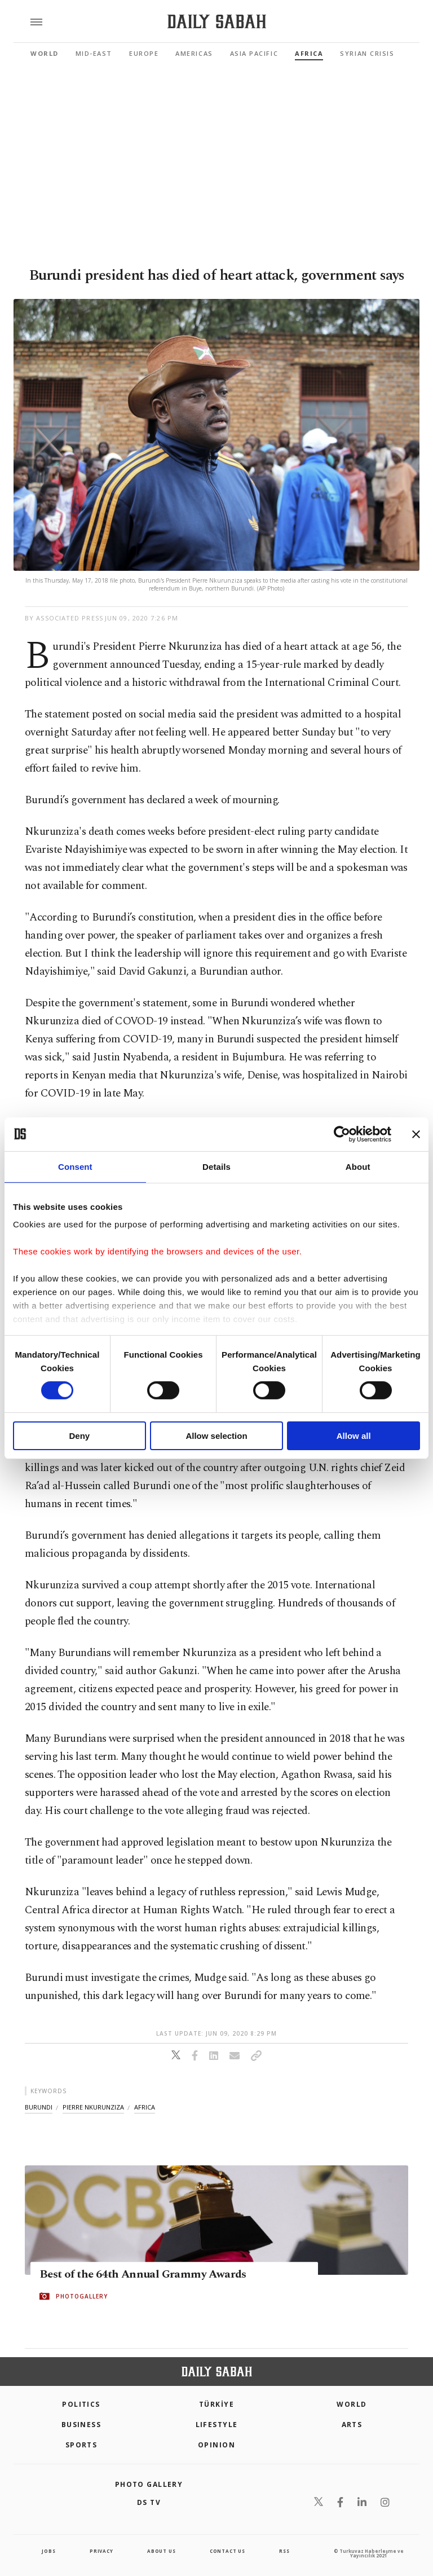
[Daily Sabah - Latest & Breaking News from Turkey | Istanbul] (216, 22)
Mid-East (94, 53)
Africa (309, 53)
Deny (79, 1436)
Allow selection (216, 1436)
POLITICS (81, 2404)
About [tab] (358, 1166)
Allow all (354, 1436)
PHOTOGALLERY (82, 2297)
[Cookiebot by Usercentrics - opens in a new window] (342, 1133)
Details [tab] (216, 1166)
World (44, 53)
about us (161, 2551)
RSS (284, 2551)
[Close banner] (416, 1134)
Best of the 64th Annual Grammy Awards (142, 2274)
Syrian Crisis (367, 53)
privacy (101, 2551)
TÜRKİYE (216, 2404)
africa (144, 2107)
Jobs (48, 2551)
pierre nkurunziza (93, 2107)
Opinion (216, 2445)
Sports (81, 2445)
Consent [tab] (75, 1166)
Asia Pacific (254, 53)
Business (81, 2424)
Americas (194, 53)
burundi (38, 2107)
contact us (227, 2551)
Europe (143, 53)
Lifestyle (217, 2424)
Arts (352, 2424)
